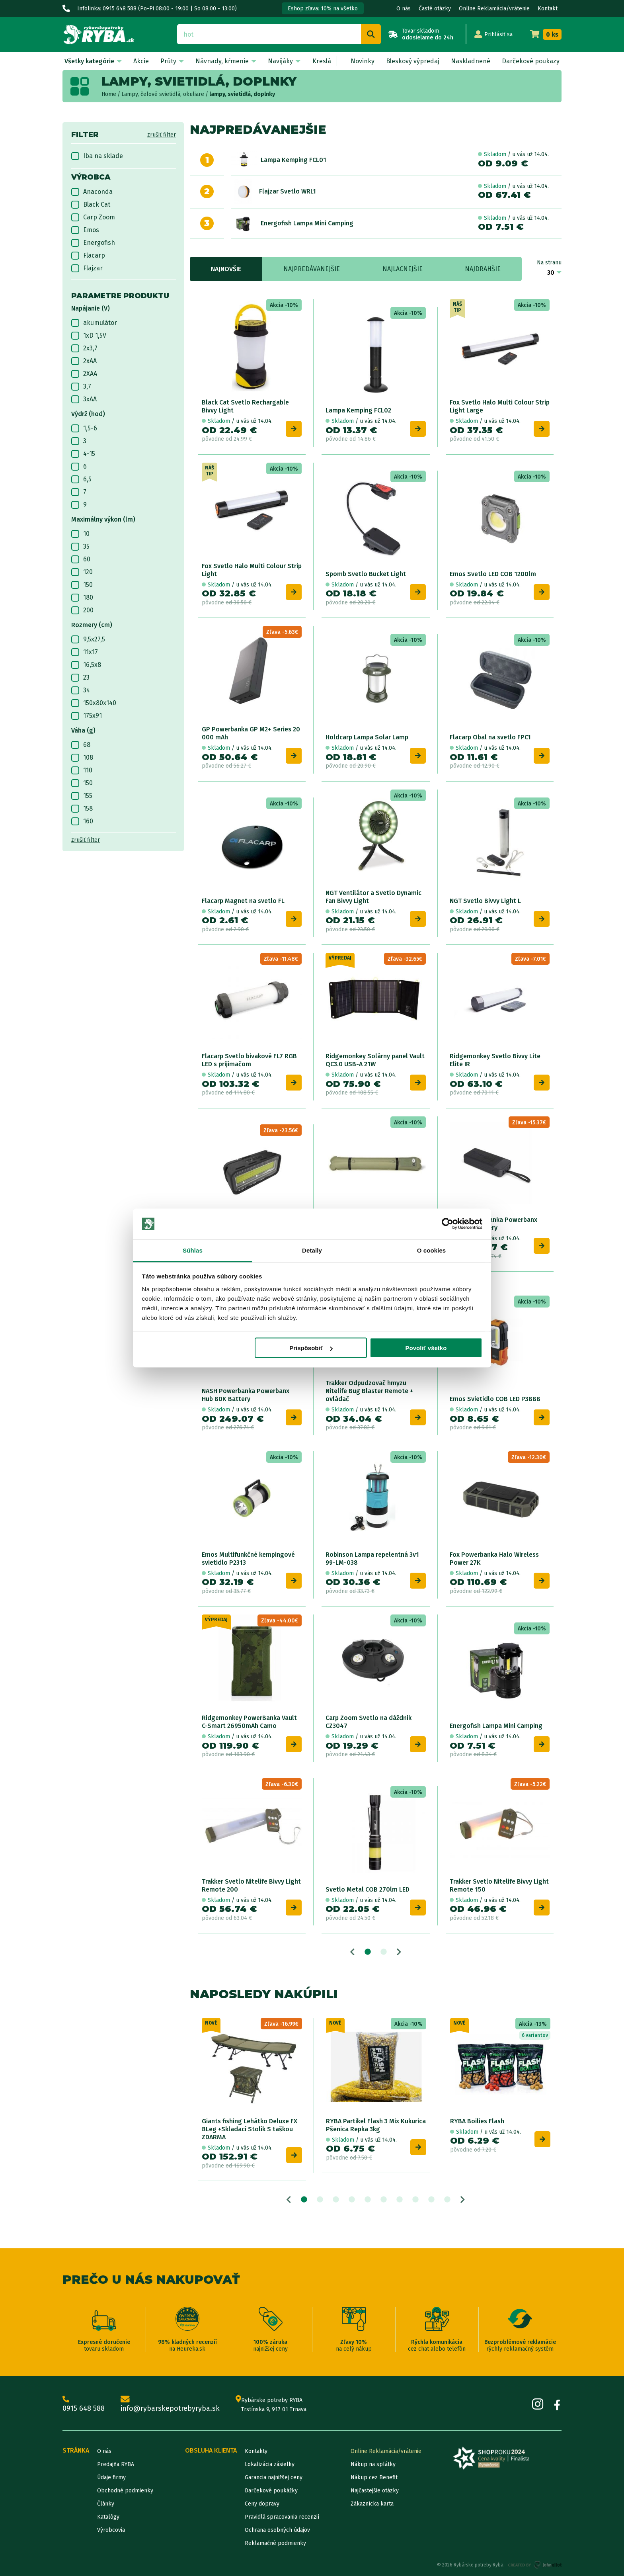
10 (80, 534)
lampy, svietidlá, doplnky (242, 94)
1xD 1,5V (88, 336)
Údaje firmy (111, 2477)
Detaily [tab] (312, 1250)
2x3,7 (84, 348)
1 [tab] (368, 1952)
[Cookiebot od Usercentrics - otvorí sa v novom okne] (447, 1224)
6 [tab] (384, 2200)
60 (80, 559)
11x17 (84, 652)
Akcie (141, 61)
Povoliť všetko (426, 1348)
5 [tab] (368, 2200)
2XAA (84, 374)
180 (82, 598)
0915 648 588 (83, 2404)
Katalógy (108, 2516)
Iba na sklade (97, 156)
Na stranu (549, 262)
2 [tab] (384, 1952)
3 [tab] (336, 2200)
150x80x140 (93, 703)
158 (82, 809)
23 (80, 678)
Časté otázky (435, 8)
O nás (403, 8)
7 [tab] (400, 2200)
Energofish (93, 243)
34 (80, 690)
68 (80, 745)
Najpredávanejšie (311, 269)
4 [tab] (352, 2200)
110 (81, 770)
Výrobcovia (111, 2530)
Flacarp (88, 256)
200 (82, 610)
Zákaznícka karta (372, 2503)
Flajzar (87, 268)
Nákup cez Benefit (374, 2477)
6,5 (81, 479)
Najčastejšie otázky (375, 2490)
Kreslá (321, 61)
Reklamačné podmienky (275, 2543)
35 (80, 547)
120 (82, 572)
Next (399, 1952)
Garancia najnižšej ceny (273, 2477)
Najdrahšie (483, 269)
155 (81, 796)
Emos (85, 230)
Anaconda (92, 192)
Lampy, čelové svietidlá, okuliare (162, 94)
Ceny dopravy (262, 2503)
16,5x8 (86, 665)
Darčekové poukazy (531, 61)
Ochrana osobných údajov (277, 2530)
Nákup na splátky (373, 2464)
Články (105, 2503)
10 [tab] (447, 2200)
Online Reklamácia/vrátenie (494, 8)
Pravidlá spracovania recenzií (282, 2516)
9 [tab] (431, 2200)
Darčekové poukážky (271, 2490)
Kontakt (548, 8)
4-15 (83, 454)
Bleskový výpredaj (412, 61)
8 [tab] (415, 2200)
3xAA (84, 399)
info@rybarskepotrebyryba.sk (170, 2404)
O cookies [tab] (431, 1250)
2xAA (84, 361)
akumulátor (94, 323)
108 (82, 758)
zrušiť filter (161, 134)
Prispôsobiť (311, 1348)
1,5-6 (84, 428)
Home (108, 94)
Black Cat (90, 205)
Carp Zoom (93, 217)
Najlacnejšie (402, 269)
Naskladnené (470, 61)
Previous (352, 1952)
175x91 (86, 716)
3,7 (81, 387)
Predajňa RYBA (115, 2464)
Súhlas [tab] (193, 1250)
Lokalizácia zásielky (269, 2464)
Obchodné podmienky (125, 2490)
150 (82, 585)
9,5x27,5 (88, 639)
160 (82, 821)
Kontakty (256, 2451)
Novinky (362, 61)
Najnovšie (226, 269)
